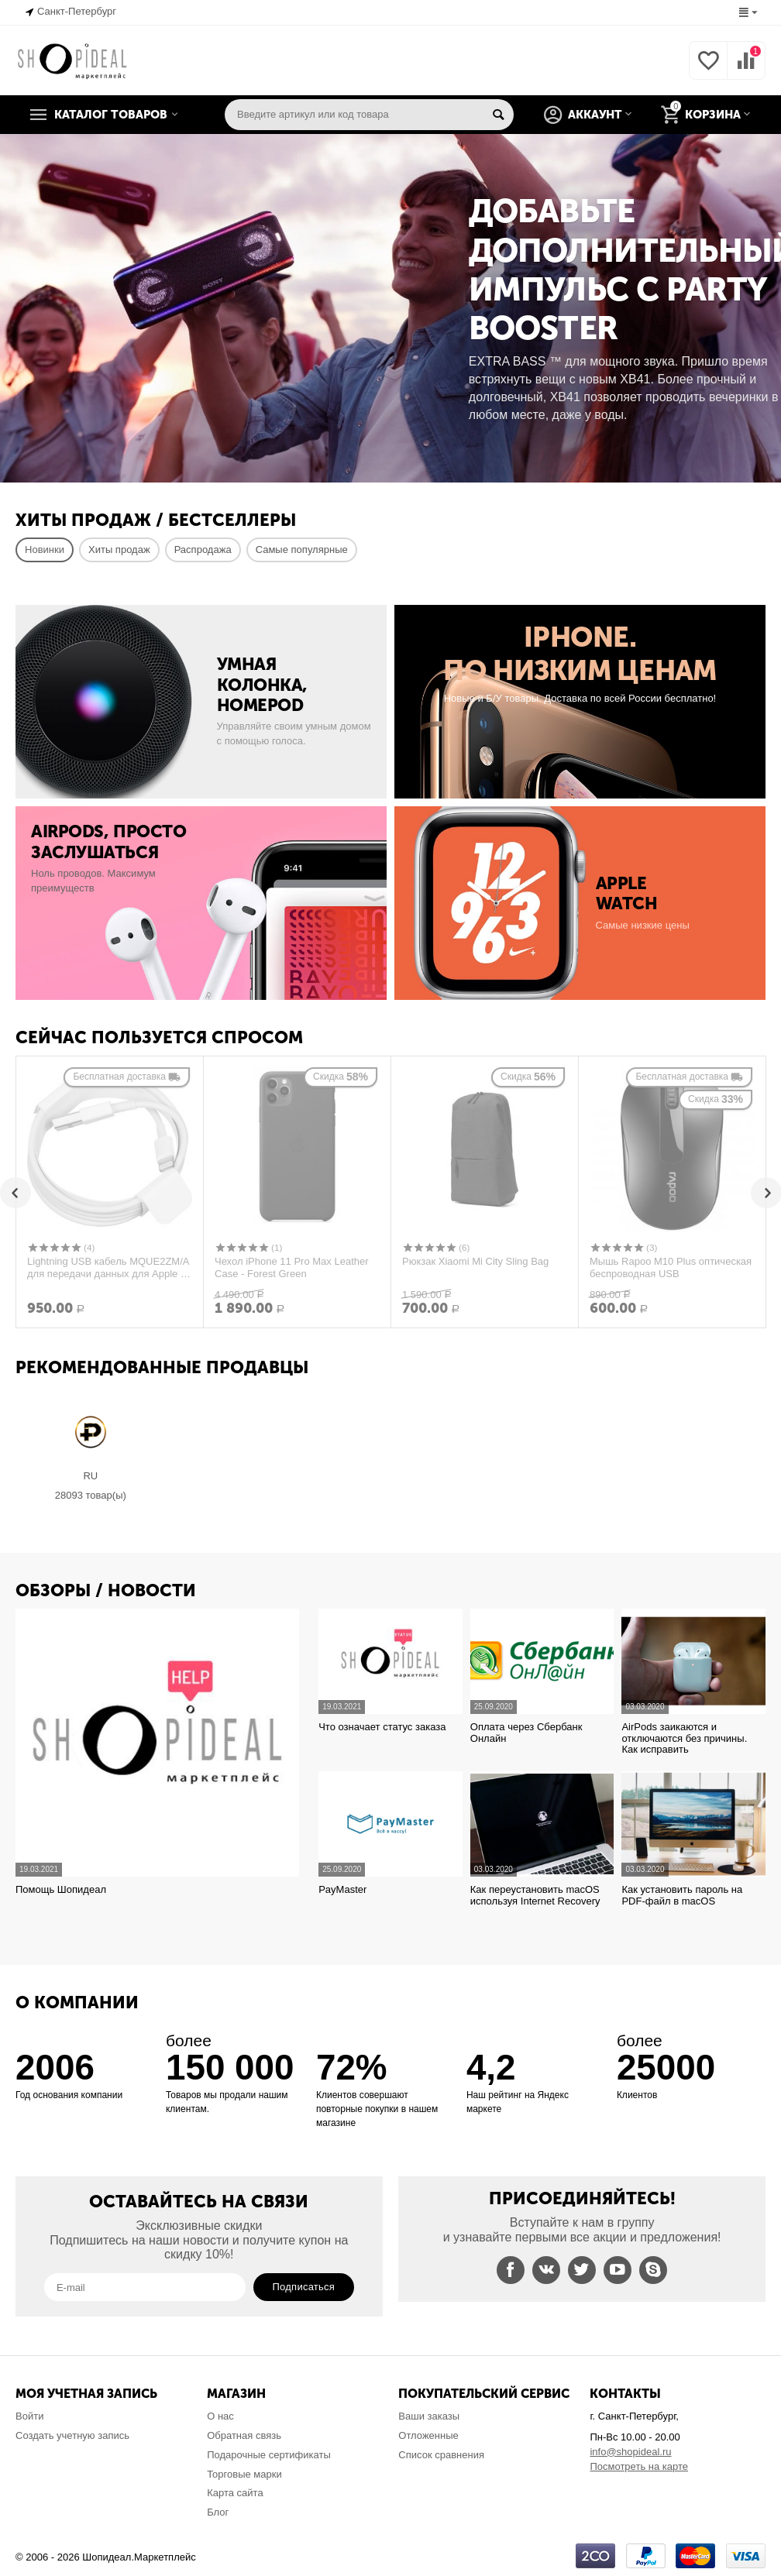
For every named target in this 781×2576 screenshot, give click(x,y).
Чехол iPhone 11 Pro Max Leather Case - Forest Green (292, 1267)
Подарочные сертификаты (269, 2455)
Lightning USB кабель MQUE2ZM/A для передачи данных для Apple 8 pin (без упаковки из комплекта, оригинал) (108, 1267)
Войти (29, 2416)
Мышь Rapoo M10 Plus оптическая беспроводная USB (671, 1267)
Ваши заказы (428, 2416)
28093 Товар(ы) (90, 1495)
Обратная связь (244, 2435)
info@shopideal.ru (630, 2452)
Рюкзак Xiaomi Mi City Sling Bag (475, 1261)
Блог (218, 2512)
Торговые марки (244, 2474)
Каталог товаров (110, 114)
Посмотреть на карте (639, 2466)
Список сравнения (441, 2455)
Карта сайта (235, 2493)
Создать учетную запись (72, 2435)
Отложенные (428, 2435)
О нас (220, 2416)
